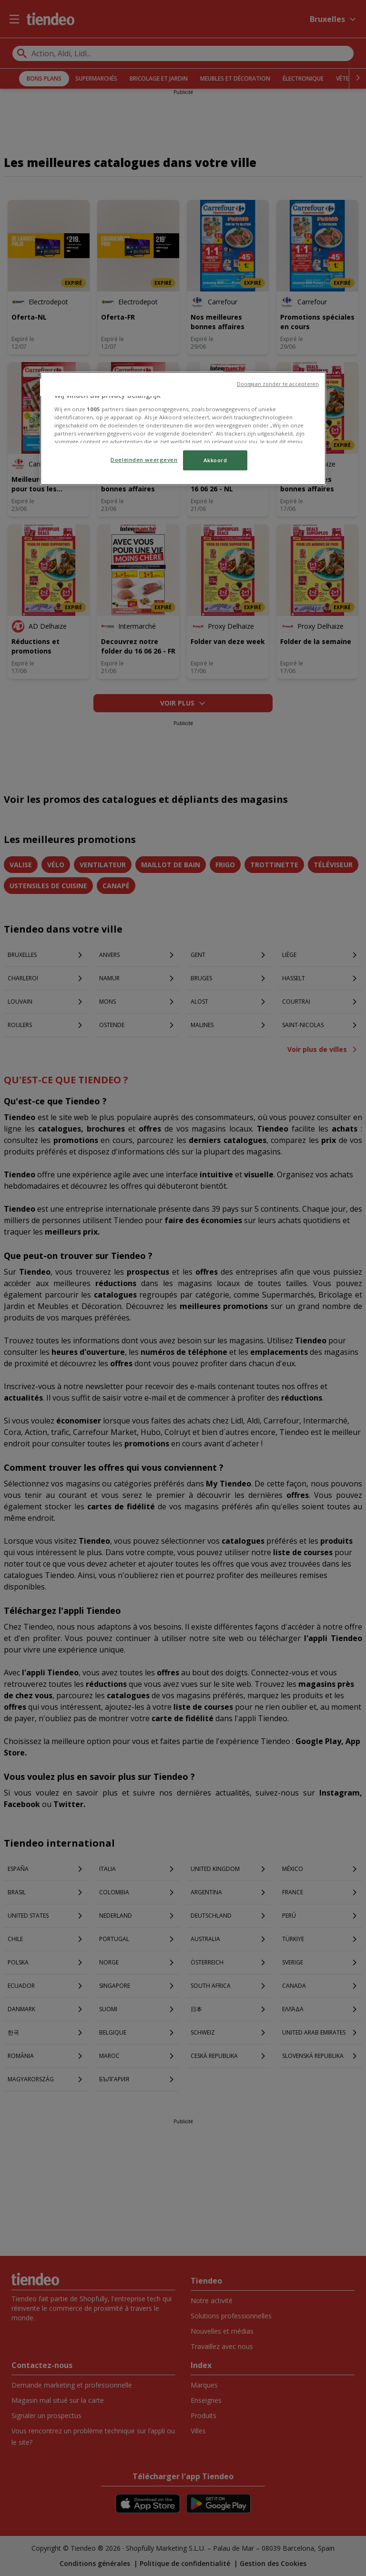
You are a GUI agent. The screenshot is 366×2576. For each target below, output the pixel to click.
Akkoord (215, 460)
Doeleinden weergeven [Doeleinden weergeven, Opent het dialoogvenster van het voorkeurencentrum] (144, 459)
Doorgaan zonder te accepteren (278, 384)
